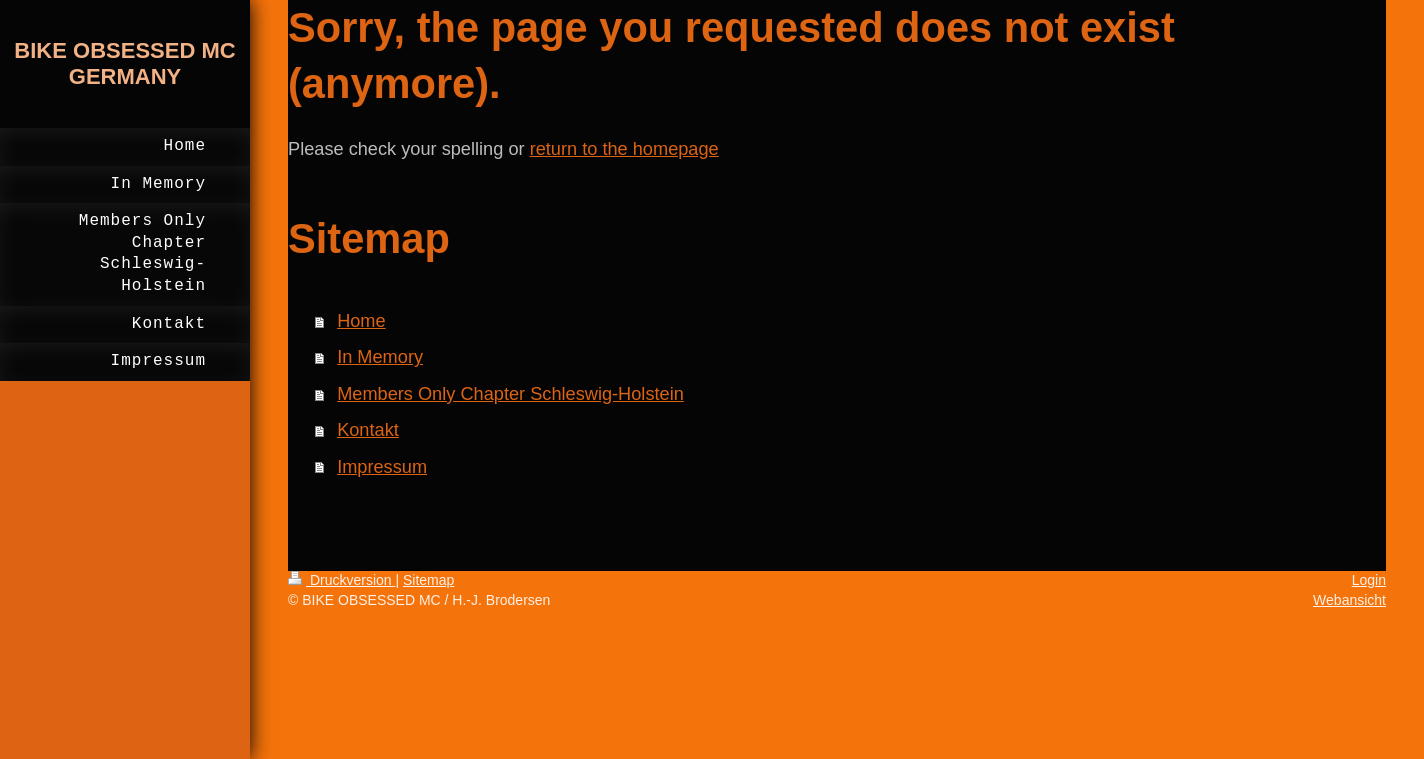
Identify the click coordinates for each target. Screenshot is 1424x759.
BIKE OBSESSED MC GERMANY (124, 63)
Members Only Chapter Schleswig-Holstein (510, 394)
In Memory (380, 357)
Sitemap (428, 580)
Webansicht (1349, 600)
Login (1369, 580)
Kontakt (368, 430)
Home (361, 321)
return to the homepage (624, 149)
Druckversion (341, 580)
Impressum (382, 467)
